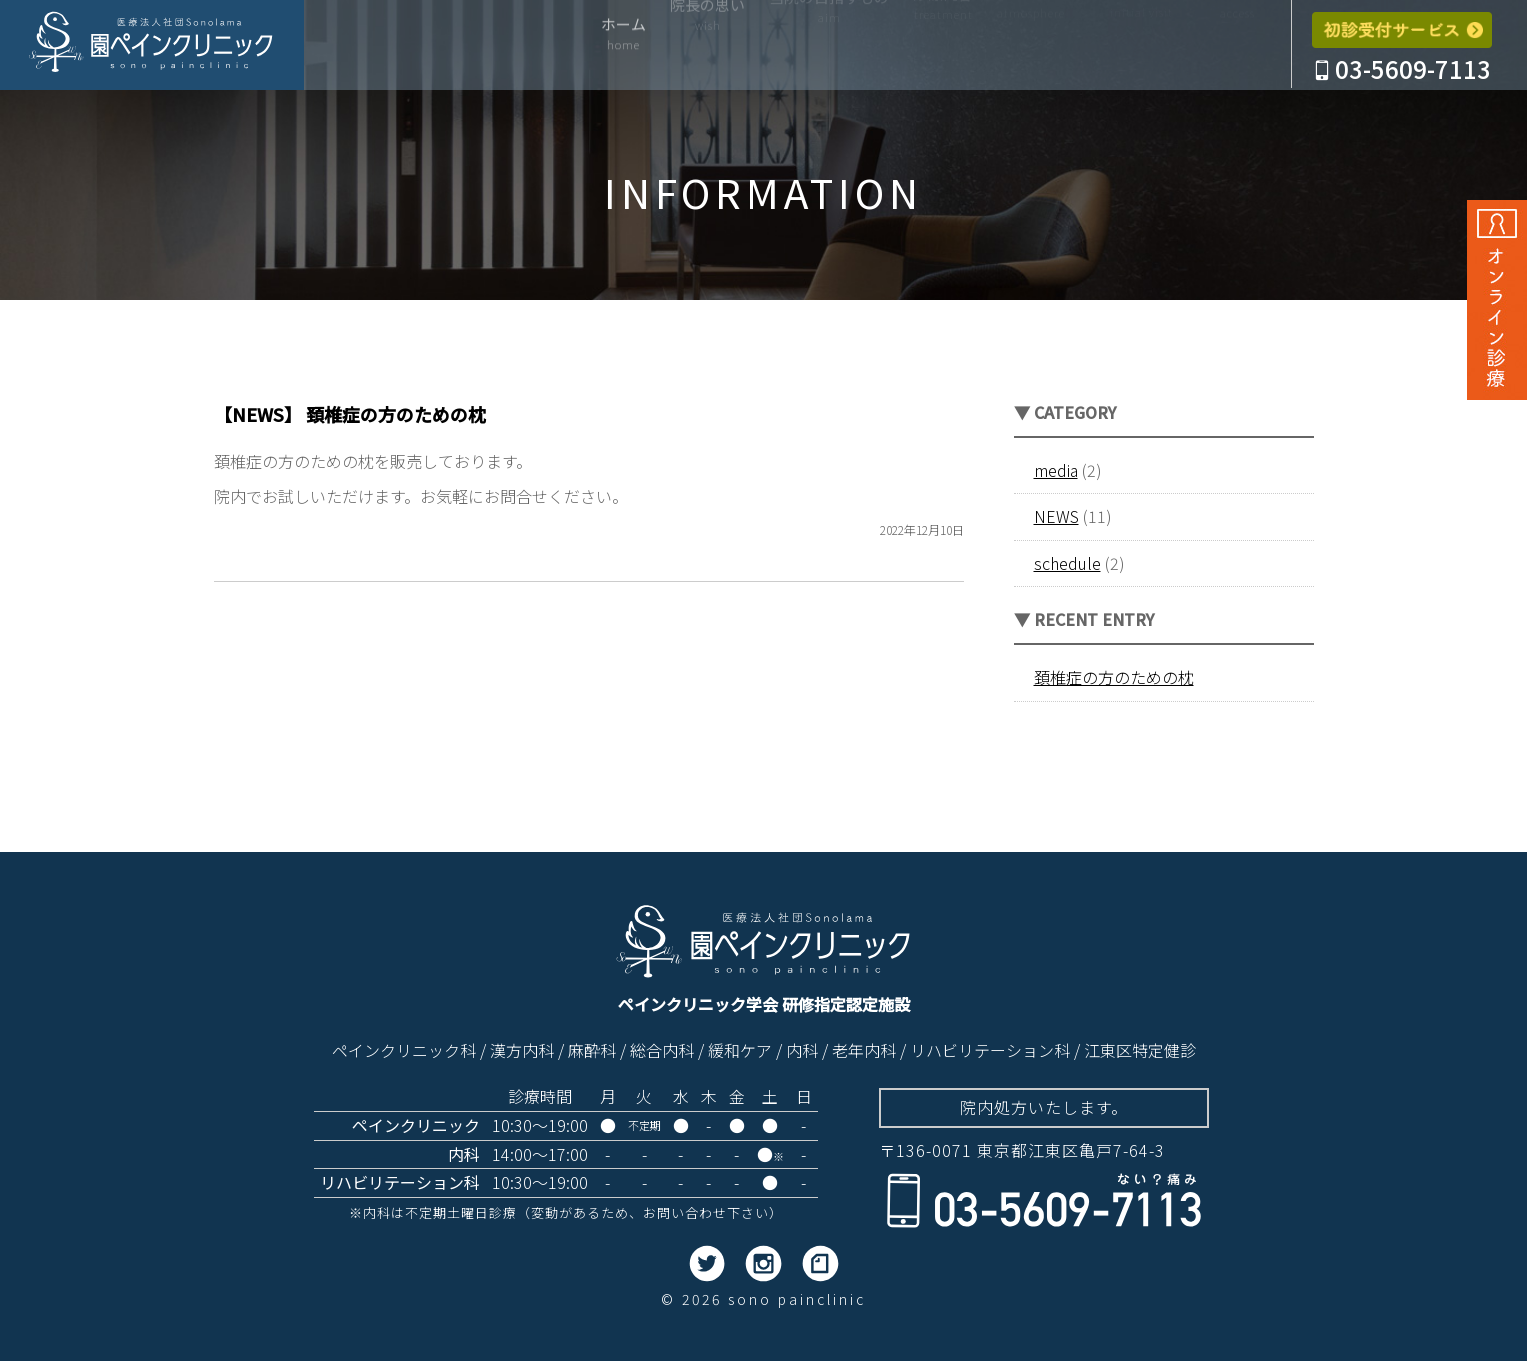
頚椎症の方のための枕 (1114, 677)
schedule (1067, 563)
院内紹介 (1031, 48)
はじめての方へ (1141, 48)
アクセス (1237, 48)
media (1056, 470)
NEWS (1056, 516)
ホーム (623, 48)
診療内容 (943, 48)
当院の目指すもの (829, 48)
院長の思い (707, 48)
